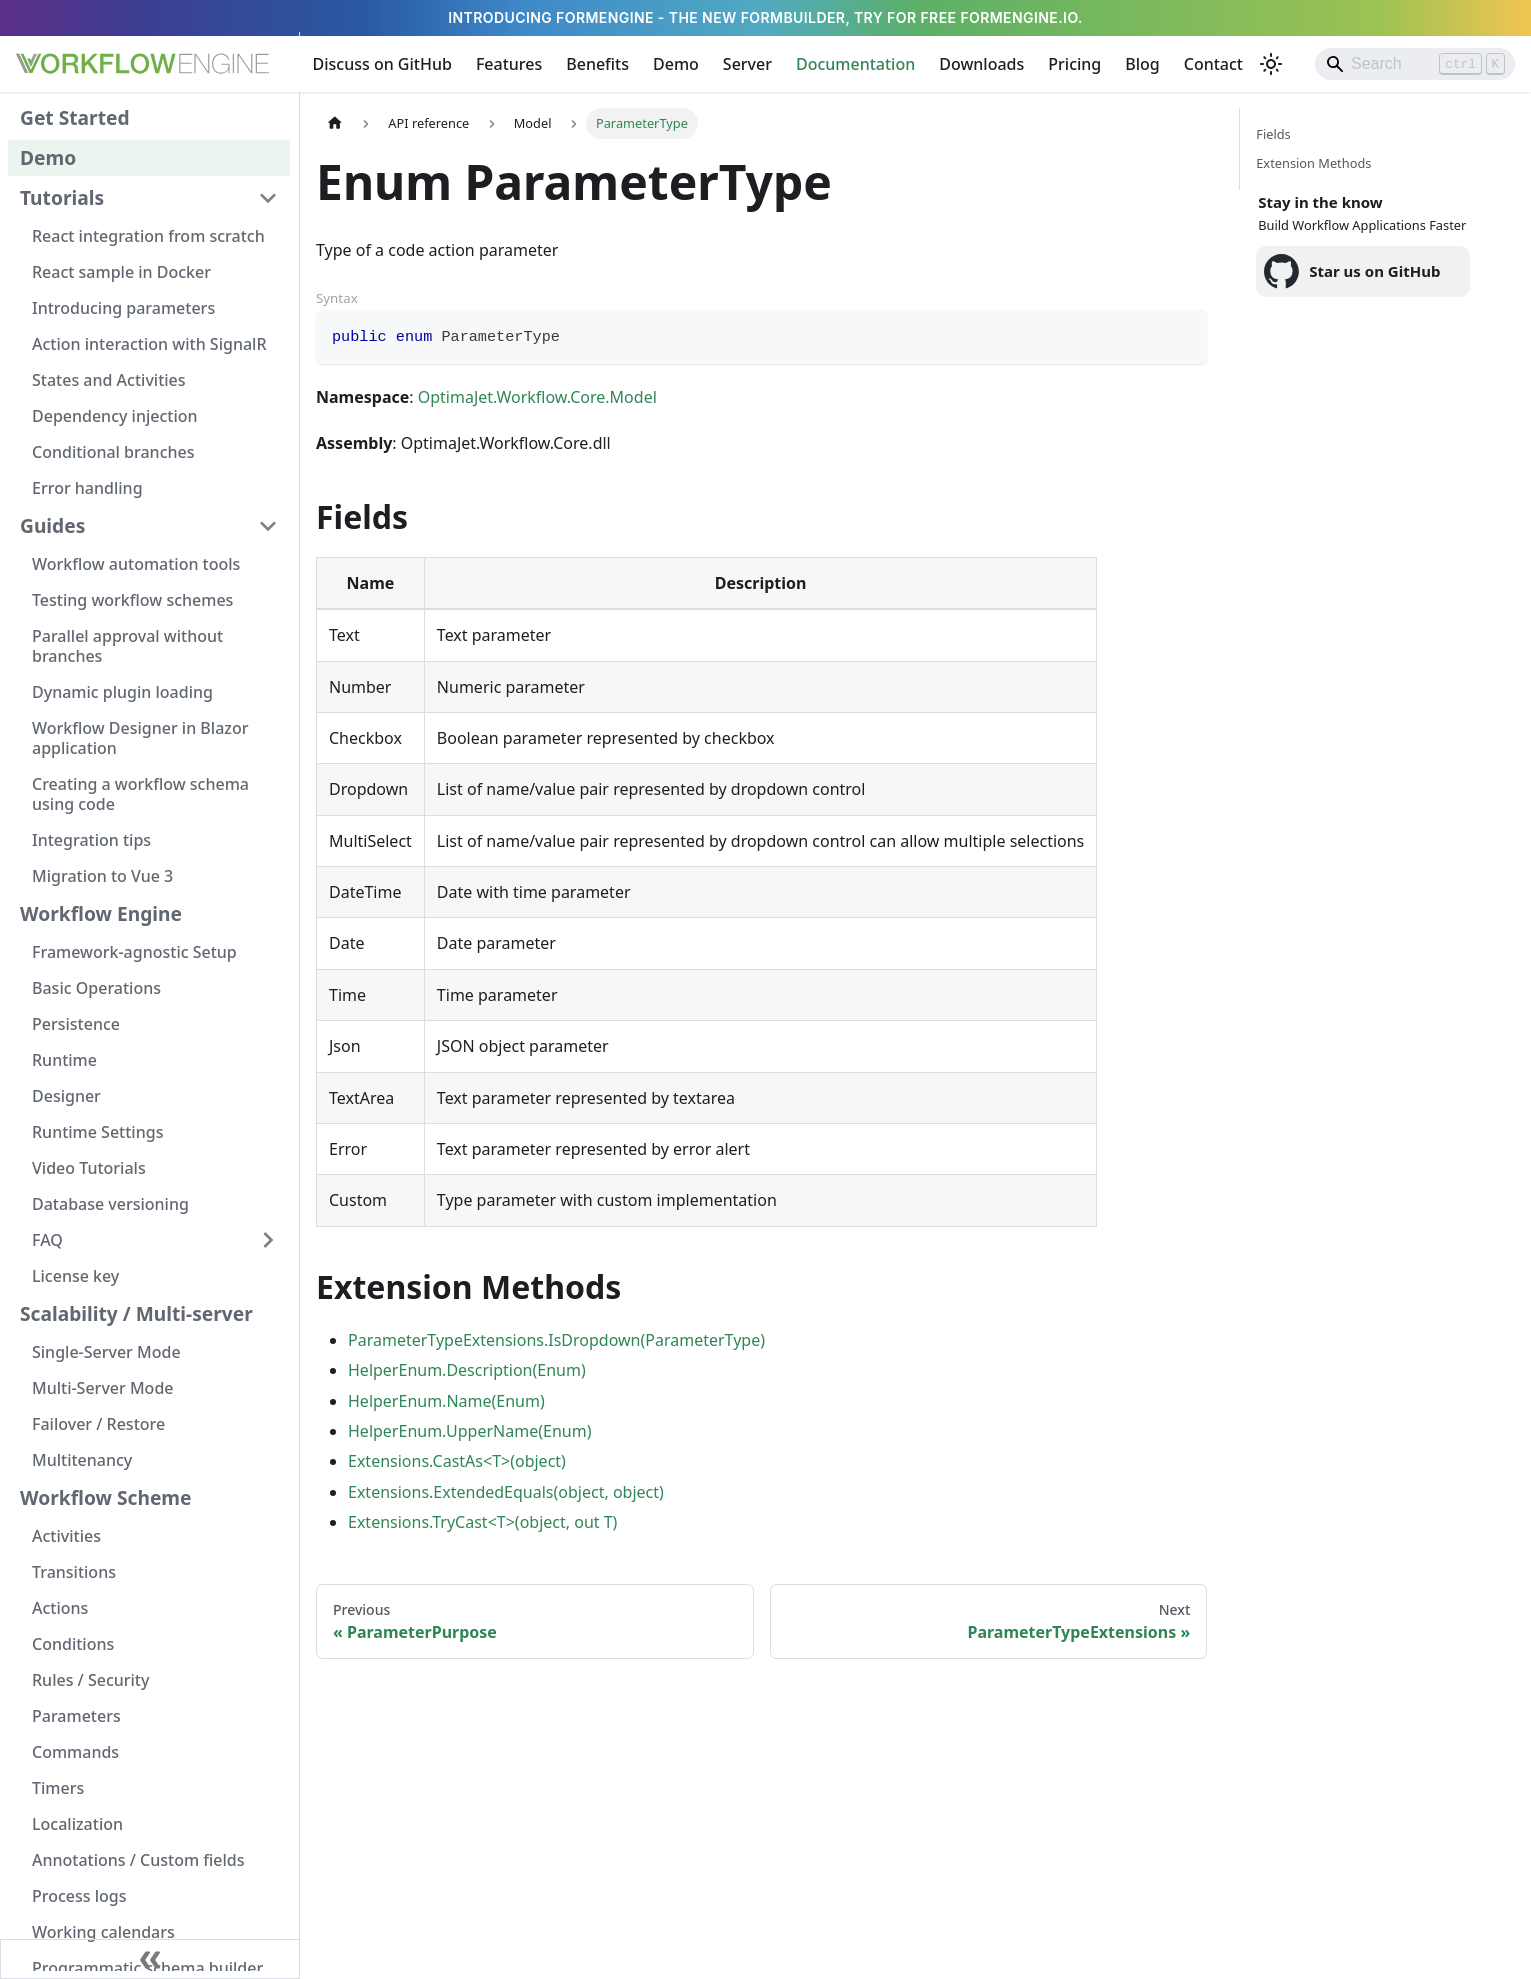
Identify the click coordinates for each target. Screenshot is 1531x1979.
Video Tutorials (89, 1168)
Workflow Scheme (106, 1497)
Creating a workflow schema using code (140, 794)
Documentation (855, 64)
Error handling (87, 488)
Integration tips (91, 840)
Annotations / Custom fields (138, 1860)
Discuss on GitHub (382, 64)
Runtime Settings (97, 1132)
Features (509, 64)
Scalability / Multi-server (136, 1313)
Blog (1142, 64)
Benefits (597, 64)
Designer (66, 1096)
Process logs (79, 1896)
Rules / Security (90, 1680)
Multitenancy (82, 1460)
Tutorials (62, 197)
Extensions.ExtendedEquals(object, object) (506, 1492)
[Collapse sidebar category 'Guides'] (268, 526)
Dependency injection (115, 416)
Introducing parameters (123, 308)
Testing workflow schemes (132, 600)
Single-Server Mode (106, 1352)
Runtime (64, 1060)
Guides (52, 525)
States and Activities (109, 380)
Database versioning (110, 1204)
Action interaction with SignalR (149, 344)
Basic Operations (96, 988)
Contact (1213, 64)
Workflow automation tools (136, 564)
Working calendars (103, 1932)
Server (747, 64)
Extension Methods (1313, 163)
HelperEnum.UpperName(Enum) (469, 1431)
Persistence (76, 1024)
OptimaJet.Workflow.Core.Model (537, 397)
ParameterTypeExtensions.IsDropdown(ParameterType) (556, 1340)
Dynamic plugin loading (122, 692)
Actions (60, 1608)
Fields (1273, 134)
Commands (75, 1752)
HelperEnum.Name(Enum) (446, 1401)
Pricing (1074, 64)
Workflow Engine (101, 913)
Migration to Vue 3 (102, 876)
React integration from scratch (148, 236)
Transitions (74, 1572)
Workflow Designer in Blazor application (140, 738)
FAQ (47, 1240)
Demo (676, 64)
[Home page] (335, 123)
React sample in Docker (121, 272)
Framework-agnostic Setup (134, 952)
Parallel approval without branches (127, 646)
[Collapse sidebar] (150, 1959)
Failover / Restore (98, 1424)
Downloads (981, 64)
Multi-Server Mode (103, 1388)
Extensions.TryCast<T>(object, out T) (482, 1522)
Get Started (75, 117)
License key (75, 1276)
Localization (77, 1824)
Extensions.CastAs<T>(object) (457, 1461)
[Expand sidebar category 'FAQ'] (268, 1240)
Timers (58, 1788)
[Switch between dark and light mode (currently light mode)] (1271, 64)
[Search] (1415, 64)
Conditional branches (113, 452)
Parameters (76, 1716)
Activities (66, 1536)
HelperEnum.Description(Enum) (467, 1370)
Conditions (73, 1644)
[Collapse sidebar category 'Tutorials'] (268, 198)
